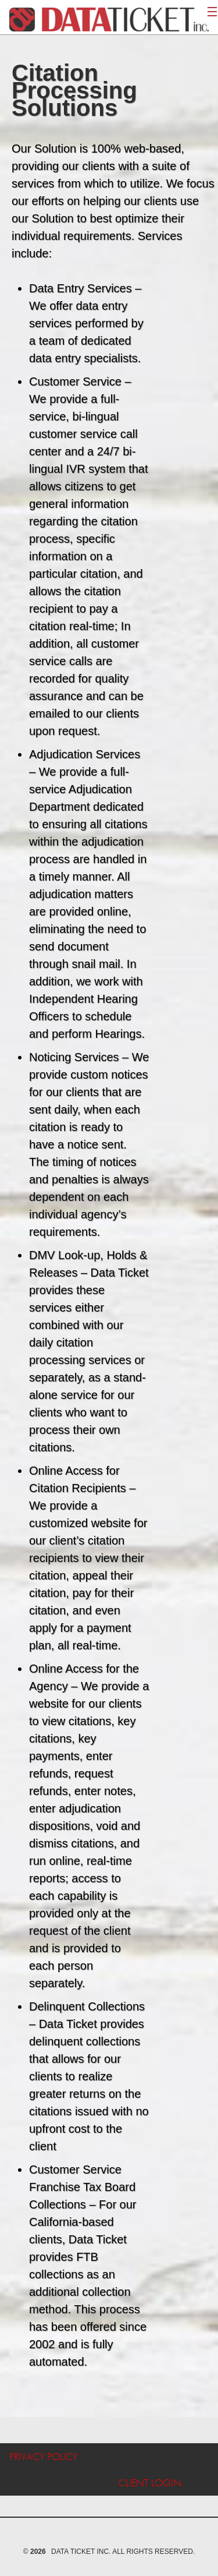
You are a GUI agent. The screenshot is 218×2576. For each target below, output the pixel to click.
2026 (38, 2551)
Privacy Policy (43, 2456)
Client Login (150, 2482)
